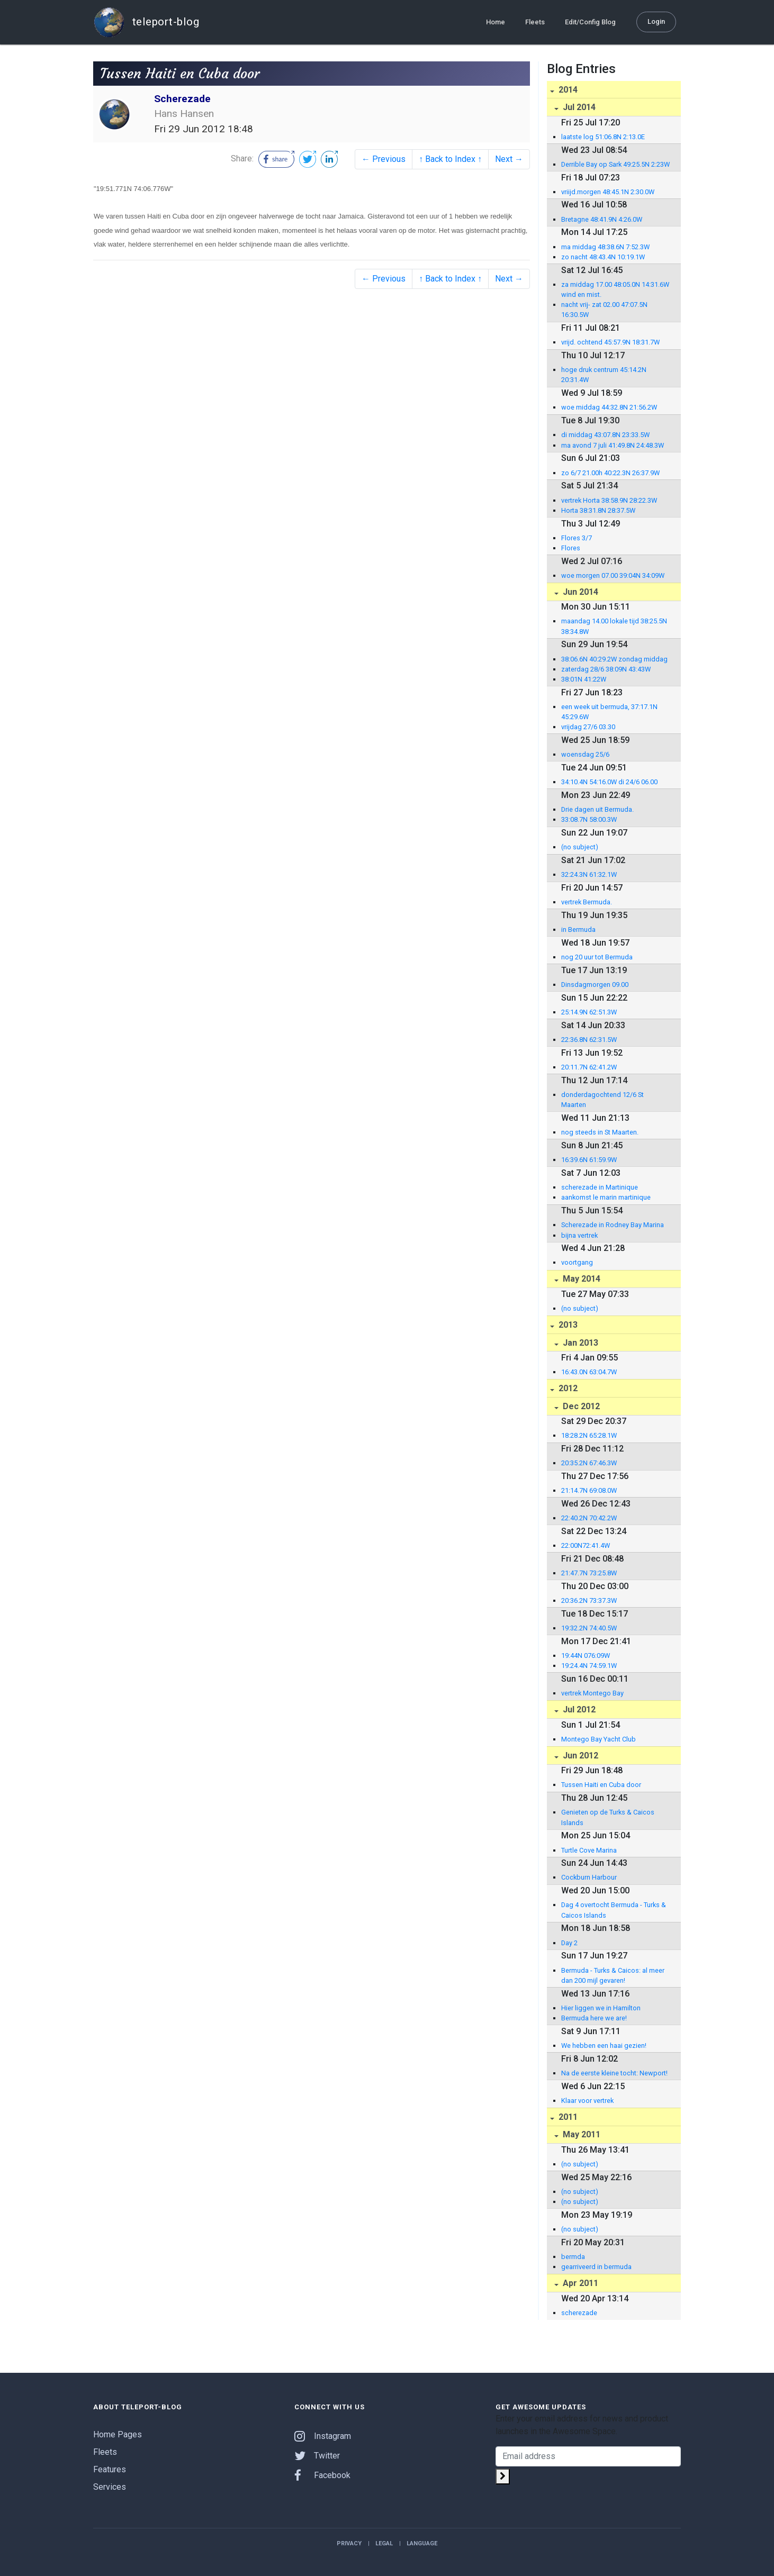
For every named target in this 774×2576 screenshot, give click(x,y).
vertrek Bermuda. (586, 902)
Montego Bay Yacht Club (598, 1739)
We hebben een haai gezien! (603, 2045)
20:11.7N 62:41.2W (589, 1067)
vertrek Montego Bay (592, 1693)
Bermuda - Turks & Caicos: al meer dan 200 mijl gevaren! (612, 1975)
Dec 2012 (580, 1406)
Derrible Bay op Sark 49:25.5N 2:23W (615, 164)
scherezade (579, 2313)
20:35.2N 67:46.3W (589, 1463)
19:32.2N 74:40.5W (589, 1628)
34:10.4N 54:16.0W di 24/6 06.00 (609, 782)
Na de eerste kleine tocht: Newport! (614, 2073)
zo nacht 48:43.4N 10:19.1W (603, 257)
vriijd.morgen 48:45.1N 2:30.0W (607, 192)
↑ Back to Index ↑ (450, 159)
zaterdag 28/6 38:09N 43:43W (606, 669)
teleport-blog (146, 22)
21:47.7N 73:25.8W (589, 1573)
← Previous (384, 159)
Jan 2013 (579, 1343)
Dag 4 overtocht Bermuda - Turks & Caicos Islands (613, 1910)
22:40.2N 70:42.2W (589, 1518)
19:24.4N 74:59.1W (589, 1666)
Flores (570, 548)
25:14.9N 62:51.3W (589, 1012)
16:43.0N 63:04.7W (589, 1372)
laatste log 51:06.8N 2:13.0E (603, 137)
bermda (573, 2257)
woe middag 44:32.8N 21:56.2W (609, 407)
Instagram (322, 2436)
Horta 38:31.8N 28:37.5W (598, 510)
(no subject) (579, 847)
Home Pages (117, 2434)
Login (656, 21)
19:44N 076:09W (585, 1655)
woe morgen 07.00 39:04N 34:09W (612, 575)
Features (109, 2469)
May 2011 (580, 2134)
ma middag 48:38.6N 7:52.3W (605, 247)
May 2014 (580, 1279)
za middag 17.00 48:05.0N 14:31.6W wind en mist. (615, 289)
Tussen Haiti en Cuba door (601, 1785)
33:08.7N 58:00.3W (589, 819)
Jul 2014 (578, 107)
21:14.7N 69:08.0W (589, 1490)
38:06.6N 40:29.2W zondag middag (614, 659)
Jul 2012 (578, 1709)
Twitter (317, 2456)
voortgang (577, 1262)
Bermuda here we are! (594, 2018)
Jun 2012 (579, 1755)
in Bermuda (578, 929)
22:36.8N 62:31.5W (589, 1040)
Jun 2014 (579, 592)
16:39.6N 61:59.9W (589, 1160)
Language (422, 2543)
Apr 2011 (579, 2283)
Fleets (535, 22)
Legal (384, 2543)
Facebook (322, 2475)
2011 (567, 2117)
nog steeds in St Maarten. (599, 1132)
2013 (567, 1325)
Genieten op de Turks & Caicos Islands (607, 1817)
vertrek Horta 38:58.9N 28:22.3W (609, 500)
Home (495, 22)
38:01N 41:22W (583, 679)
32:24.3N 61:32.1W (589, 874)
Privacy (349, 2543)
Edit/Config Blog (590, 22)
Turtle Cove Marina (589, 1850)
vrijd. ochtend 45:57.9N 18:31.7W (610, 342)
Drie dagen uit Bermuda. (597, 809)
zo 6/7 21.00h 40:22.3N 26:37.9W (610, 473)
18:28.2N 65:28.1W (589, 1435)
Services (109, 2487)
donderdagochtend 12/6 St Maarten (602, 1100)
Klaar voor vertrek (587, 2101)
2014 (567, 90)
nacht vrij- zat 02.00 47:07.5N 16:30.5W (604, 310)
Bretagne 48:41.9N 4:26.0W (601, 219)
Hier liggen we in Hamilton (601, 2008)
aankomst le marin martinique (606, 1197)
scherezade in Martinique (599, 1187)
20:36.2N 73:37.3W (589, 1600)
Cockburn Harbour (589, 1877)
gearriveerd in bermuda (596, 2267)
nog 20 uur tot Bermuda (597, 957)
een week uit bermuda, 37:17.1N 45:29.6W (609, 712)
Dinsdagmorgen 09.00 (594, 984)
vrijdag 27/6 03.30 (588, 727)
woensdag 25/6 (585, 754)
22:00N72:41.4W (585, 1545)
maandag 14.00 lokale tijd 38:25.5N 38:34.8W (614, 626)
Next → (509, 159)
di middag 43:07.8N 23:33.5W (605, 435)
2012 (567, 1388)
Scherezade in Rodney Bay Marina (612, 1225)
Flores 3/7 (576, 538)
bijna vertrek (579, 1235)
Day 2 (569, 1943)
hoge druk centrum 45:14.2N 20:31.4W (603, 375)
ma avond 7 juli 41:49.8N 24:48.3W (612, 445)
